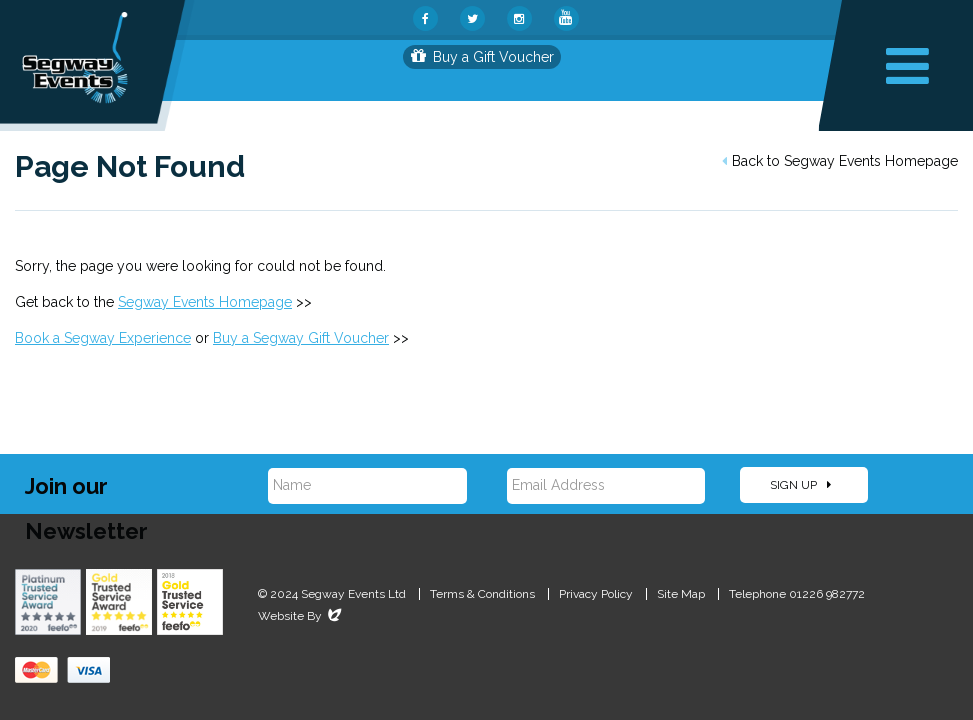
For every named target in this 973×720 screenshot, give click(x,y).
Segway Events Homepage (205, 302)
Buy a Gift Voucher (482, 57)
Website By (301, 616)
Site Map (681, 594)
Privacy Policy (596, 594)
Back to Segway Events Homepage (840, 161)
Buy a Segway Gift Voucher (301, 338)
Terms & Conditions (482, 594)
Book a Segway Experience (103, 338)
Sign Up (800, 485)
